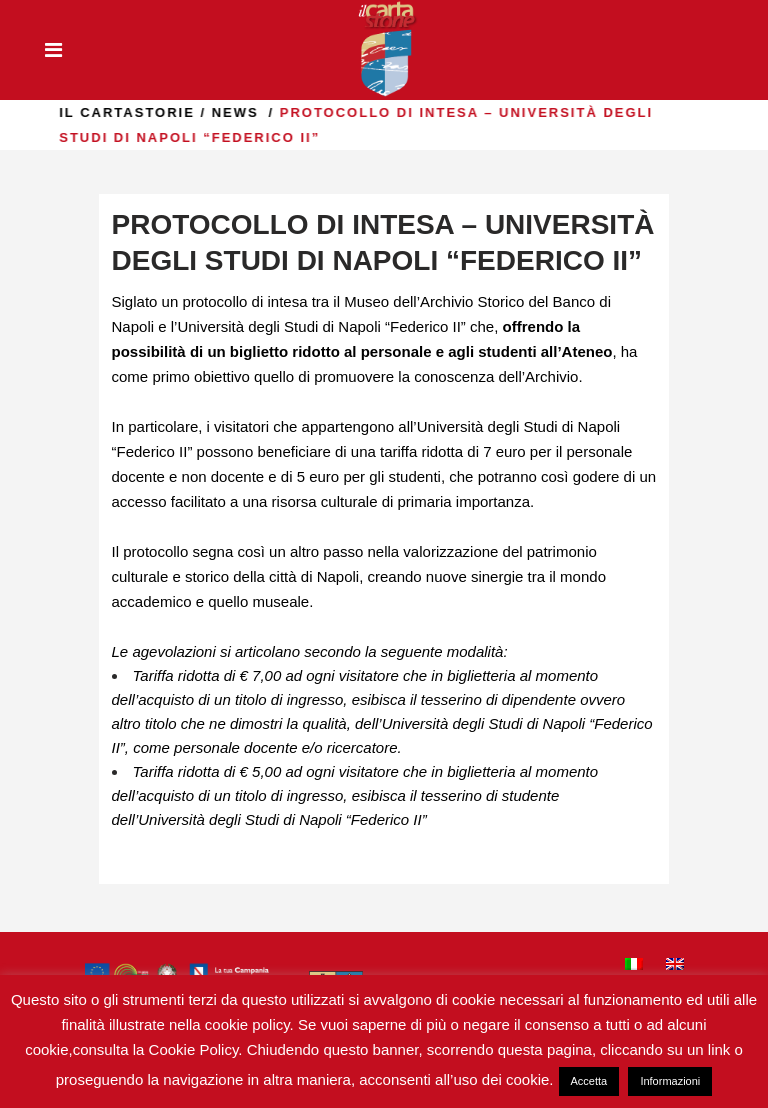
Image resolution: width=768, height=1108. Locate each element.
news (314, 112)
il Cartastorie (207, 112)
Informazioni (670, 1081)
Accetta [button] (589, 1081)
